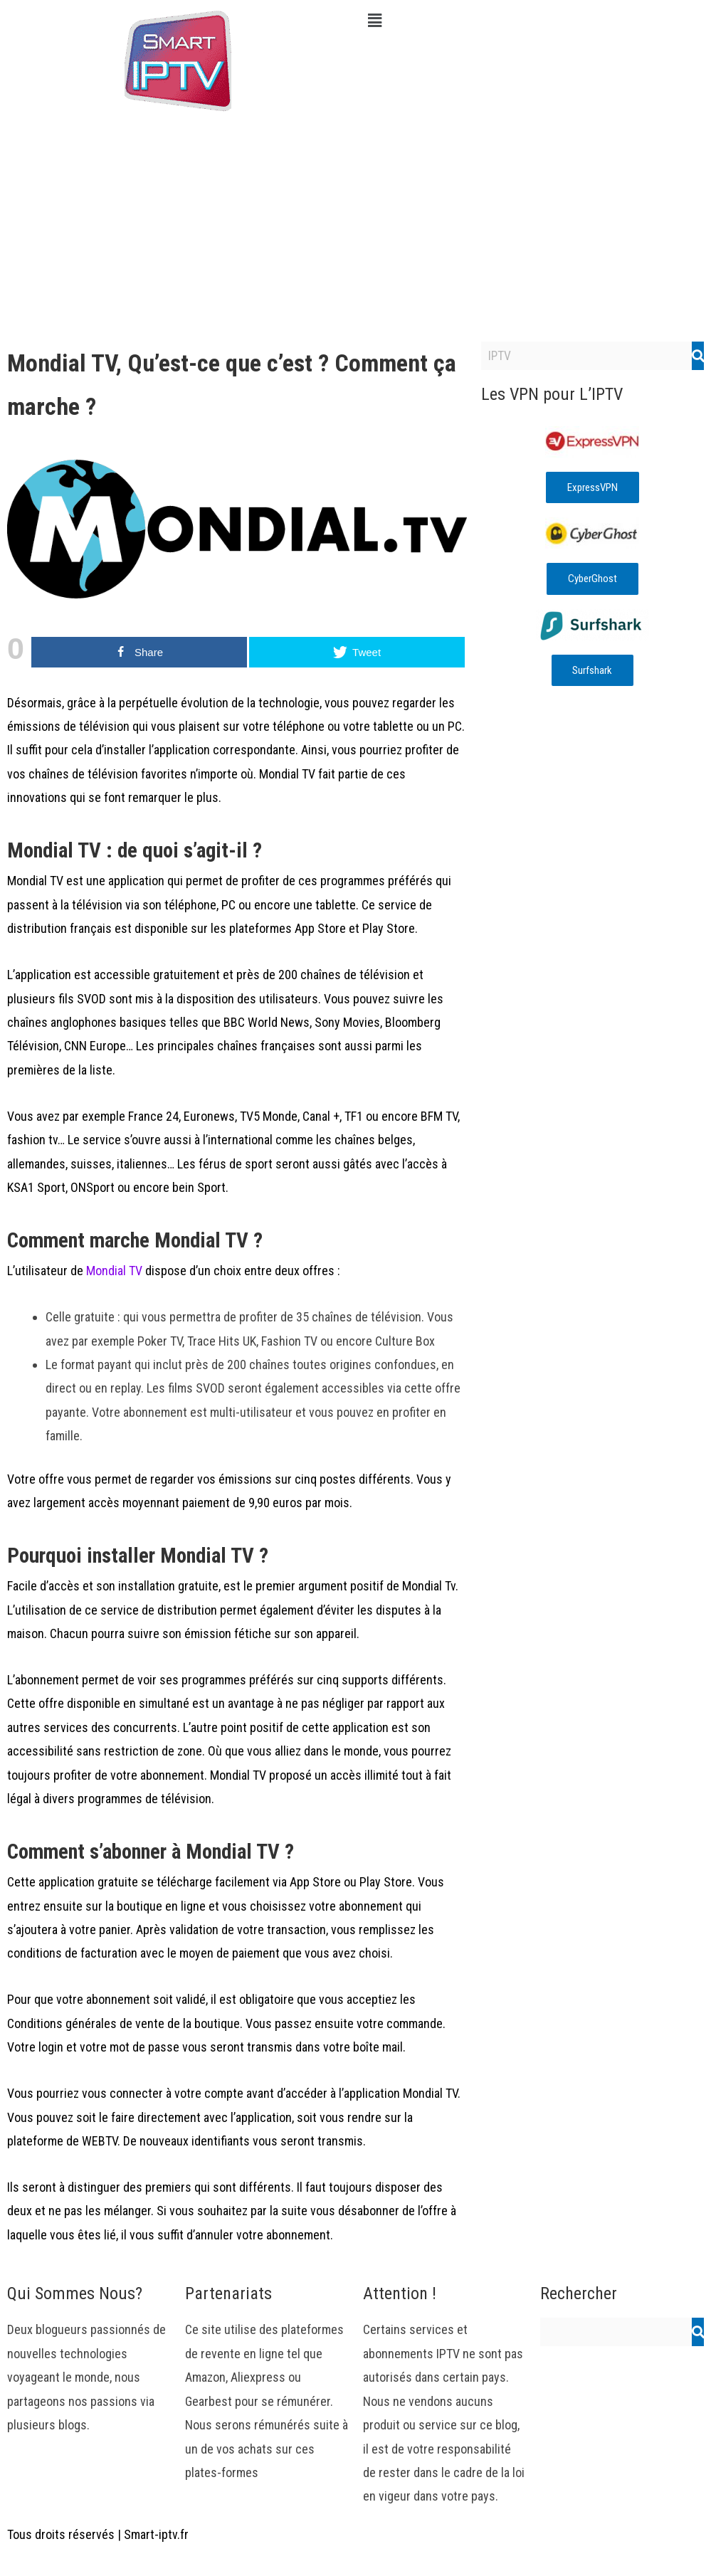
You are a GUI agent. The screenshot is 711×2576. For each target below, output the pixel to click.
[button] (534, 20)
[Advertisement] (355, 227)
